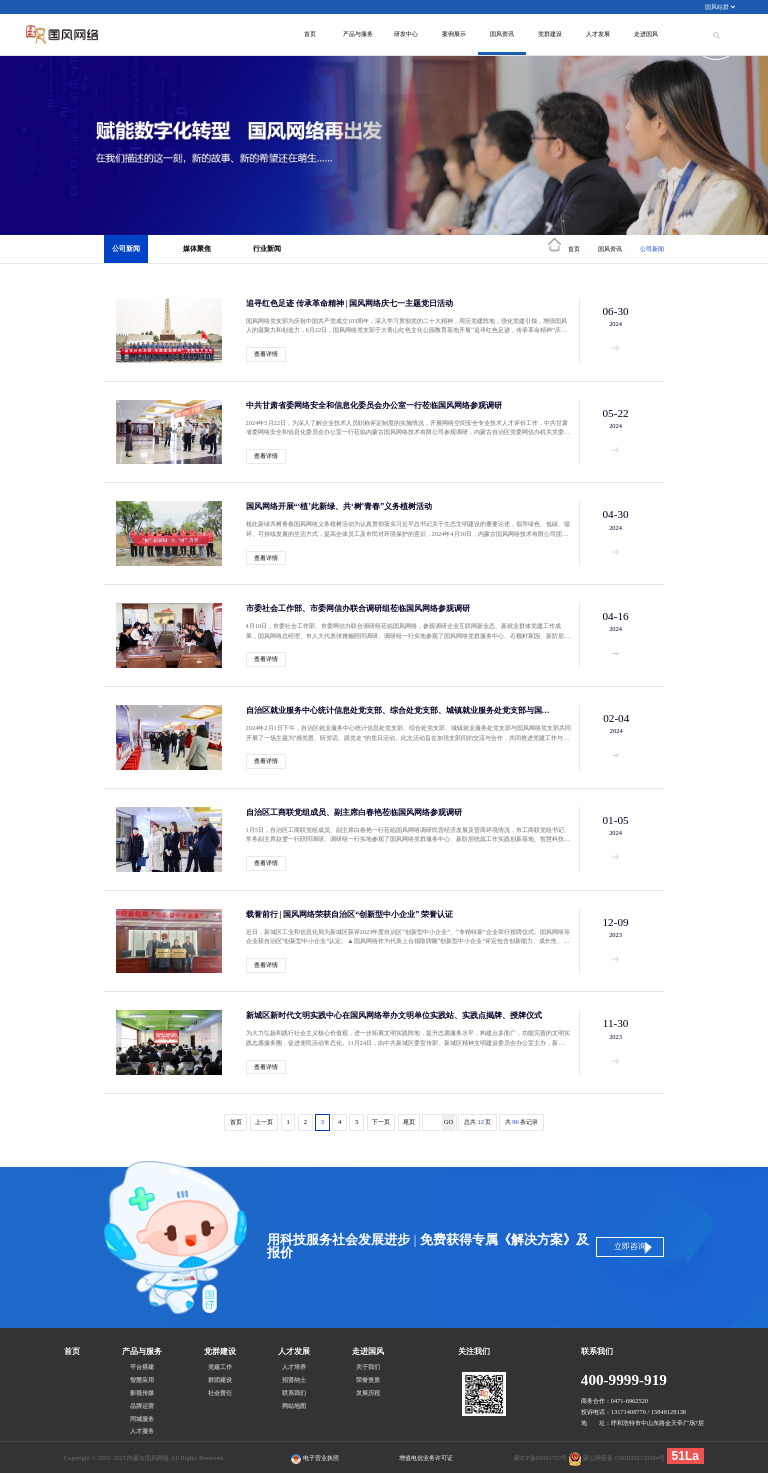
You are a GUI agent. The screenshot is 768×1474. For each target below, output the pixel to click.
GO (448, 1121)
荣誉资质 (368, 1380)
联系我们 (294, 1393)
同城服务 (142, 1419)
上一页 (264, 1121)
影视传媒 (142, 1393)
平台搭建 (142, 1367)
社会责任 (220, 1393)
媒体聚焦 (197, 249)
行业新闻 (267, 249)
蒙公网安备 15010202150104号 (624, 1457)
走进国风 (646, 33)
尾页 (409, 1121)
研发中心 (406, 33)
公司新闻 (126, 249)
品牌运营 (142, 1406)
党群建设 (550, 33)
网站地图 (294, 1406)
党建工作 (220, 1367)
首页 (310, 33)
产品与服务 (358, 33)
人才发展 (598, 33)
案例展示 (454, 33)
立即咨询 (630, 1246)
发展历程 (368, 1393)
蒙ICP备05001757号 (541, 1457)
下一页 (381, 1121)
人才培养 (294, 1367)
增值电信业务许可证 (426, 1457)
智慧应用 (142, 1380)
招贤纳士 (294, 1380)
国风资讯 (502, 33)
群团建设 (220, 1380)
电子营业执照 (315, 1459)
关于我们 (368, 1367)
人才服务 (142, 1431)
